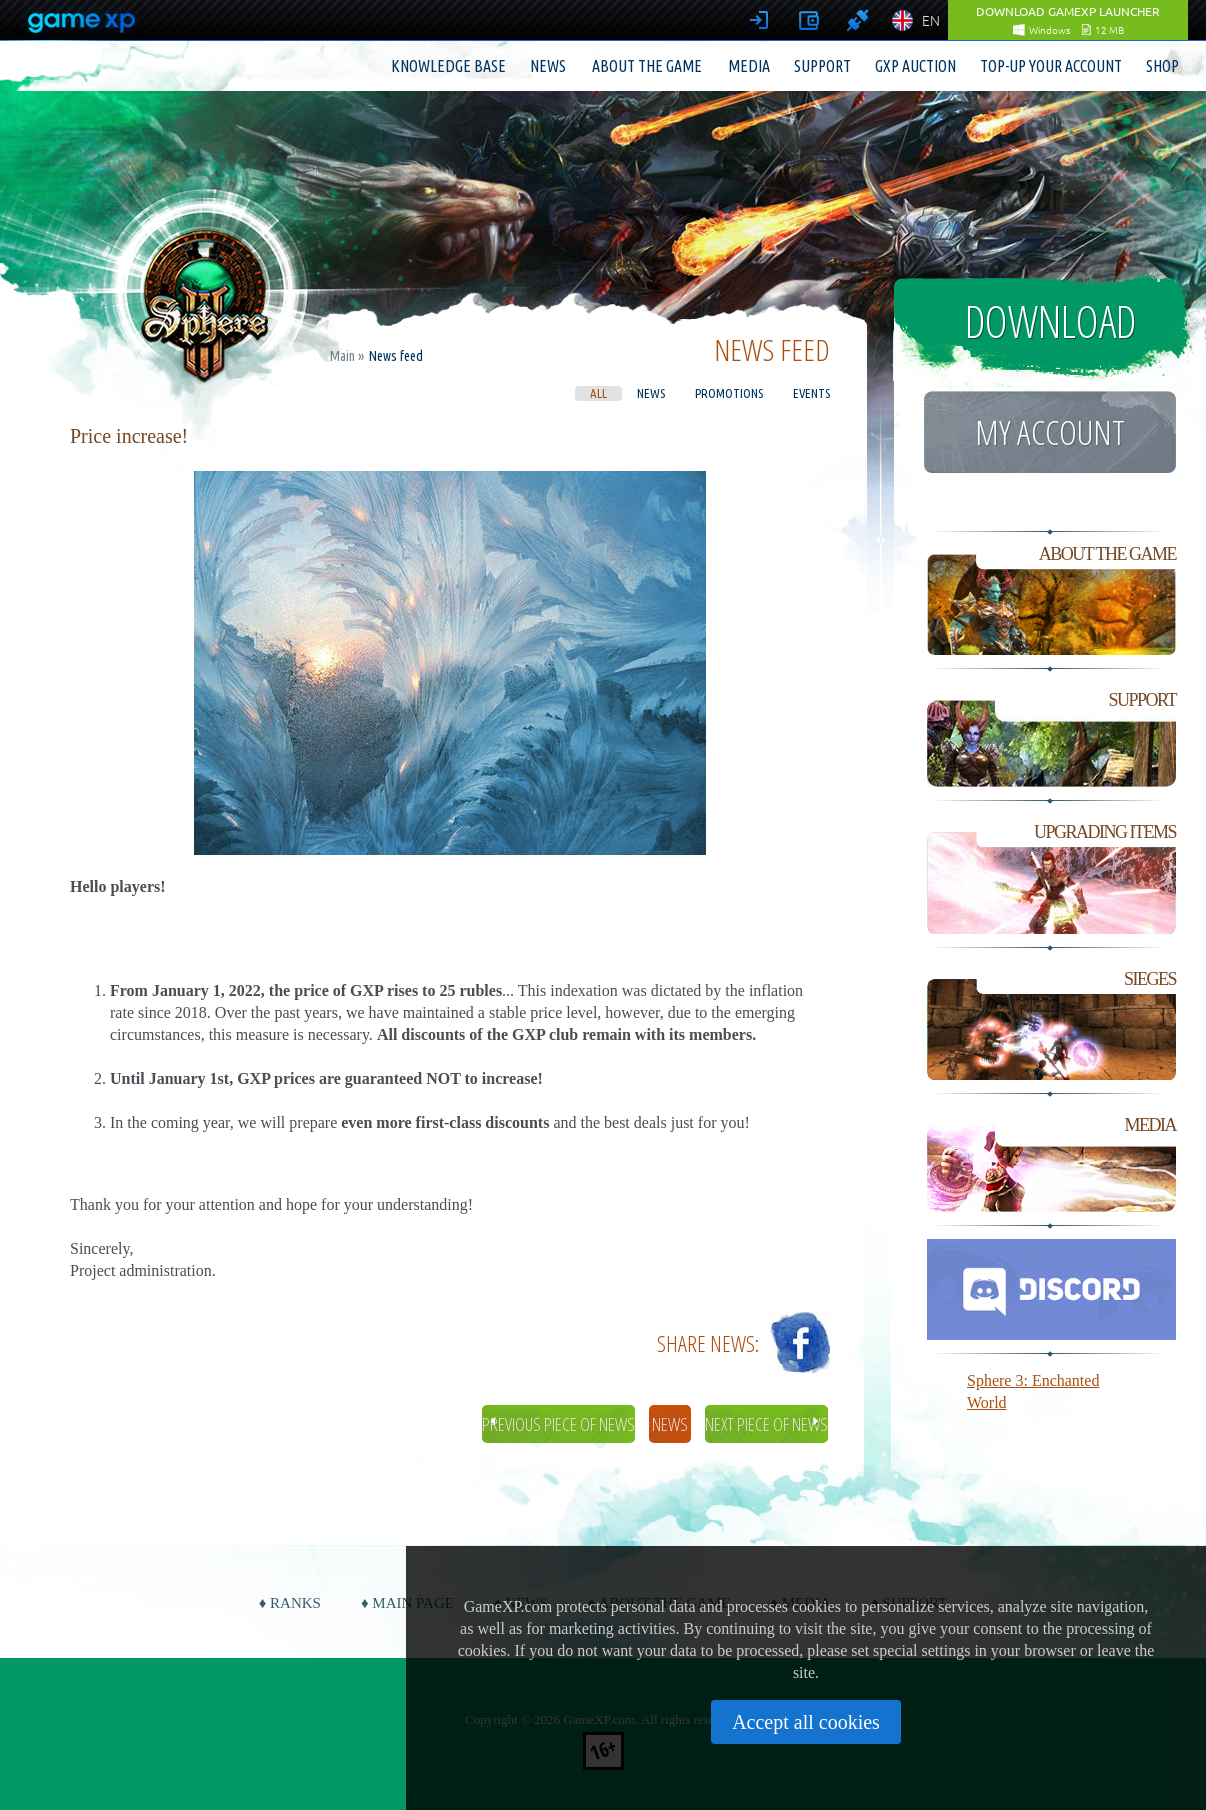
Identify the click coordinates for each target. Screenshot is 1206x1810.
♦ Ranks (290, 1603)
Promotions (729, 393)
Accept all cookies (806, 1722)
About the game (647, 66)
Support (822, 66)
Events (811, 393)
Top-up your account (1051, 66)
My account (1050, 432)
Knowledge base (448, 66)
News (548, 66)
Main (342, 356)
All (598, 393)
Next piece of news (766, 1424)
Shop (1162, 66)
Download (1050, 321)
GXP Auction (915, 66)
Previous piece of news (558, 1424)
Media (749, 66)
